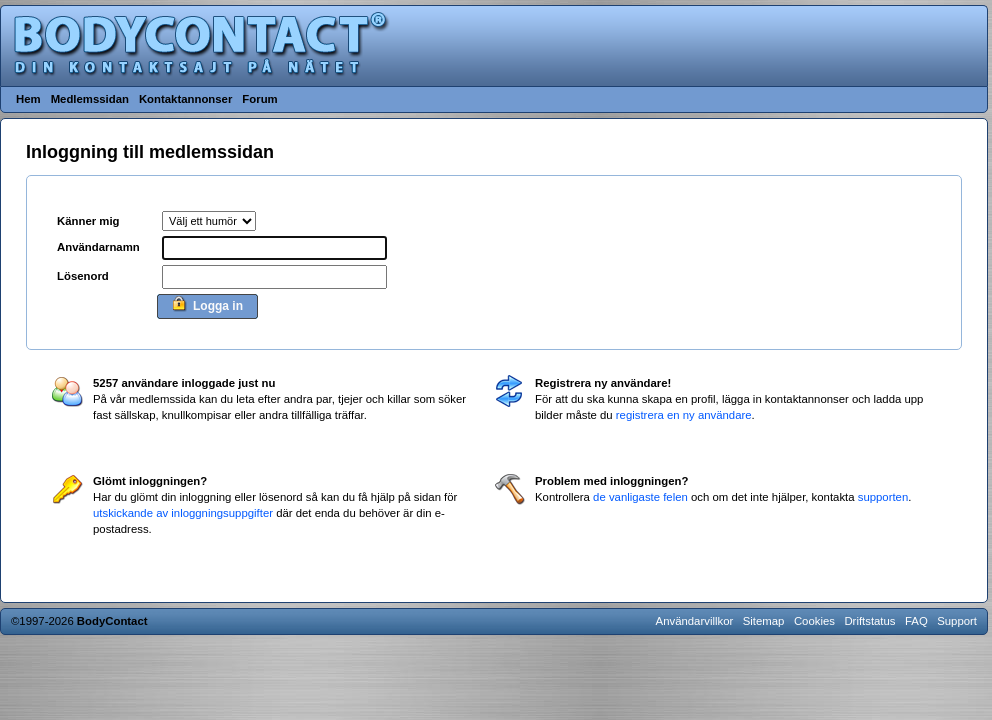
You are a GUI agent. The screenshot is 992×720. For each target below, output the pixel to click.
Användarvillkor (695, 621)
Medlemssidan (90, 99)
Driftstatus (869, 621)
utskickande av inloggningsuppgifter (183, 513)
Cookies (814, 621)
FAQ (916, 621)
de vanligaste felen (640, 497)
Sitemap (764, 621)
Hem (28, 99)
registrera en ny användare (684, 415)
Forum (259, 99)
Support (957, 621)
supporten (883, 497)
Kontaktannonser (185, 99)
